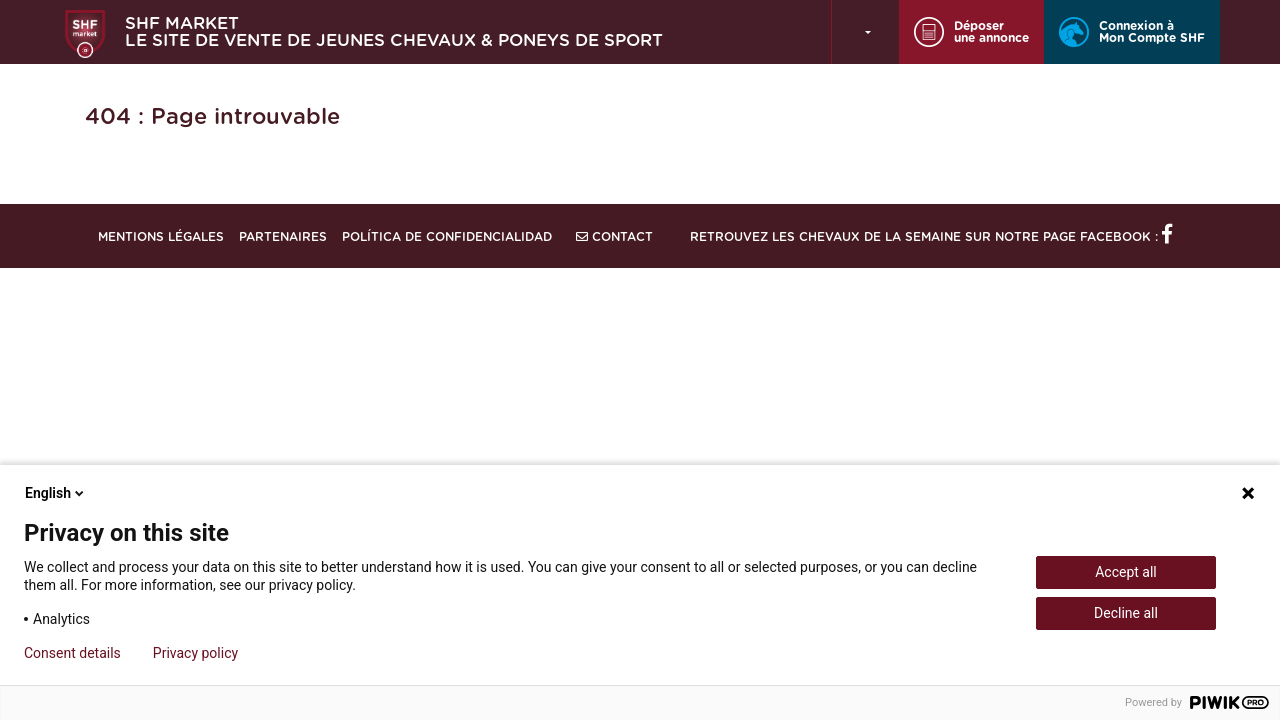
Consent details (72, 653)
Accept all (1126, 572)
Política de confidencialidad (447, 237)
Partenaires (283, 237)
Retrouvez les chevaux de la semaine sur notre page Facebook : (931, 237)
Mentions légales (161, 237)
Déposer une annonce (971, 32)
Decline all (1126, 613)
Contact (614, 237)
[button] (865, 32)
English (56, 493)
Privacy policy (195, 653)
